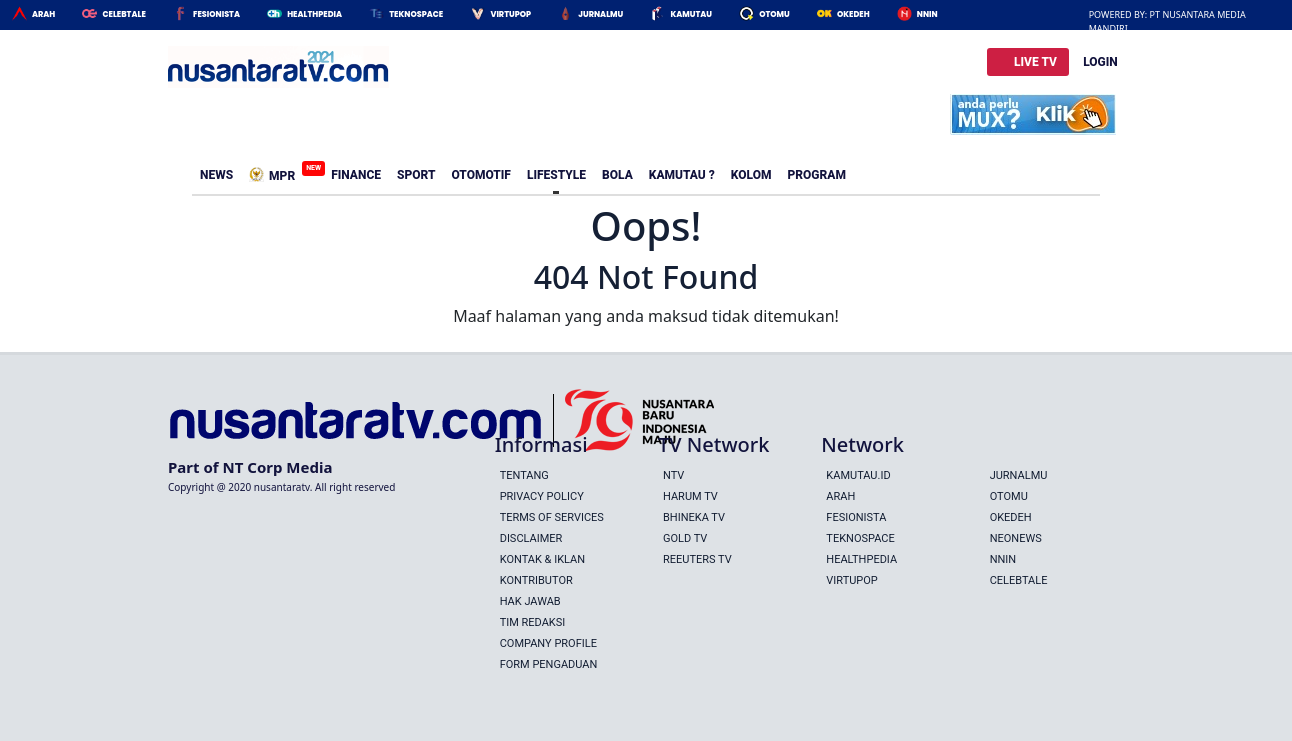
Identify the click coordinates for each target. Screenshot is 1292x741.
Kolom (751, 175)
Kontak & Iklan (542, 559)
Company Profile (548, 643)
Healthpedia (861, 559)
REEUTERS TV (697, 559)
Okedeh (853, 14)
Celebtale (123, 14)
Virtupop (510, 14)
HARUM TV (690, 496)
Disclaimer (531, 538)
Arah (43, 14)
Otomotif (480, 175)
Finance (356, 175)
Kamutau (691, 14)
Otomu (774, 14)
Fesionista (216, 14)
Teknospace (416, 14)
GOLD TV (685, 538)
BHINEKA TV (694, 517)
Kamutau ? (682, 175)
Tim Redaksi (533, 622)
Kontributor (536, 580)
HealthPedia (314, 14)
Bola (617, 175)
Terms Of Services (552, 517)
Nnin (927, 14)
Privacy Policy (542, 496)
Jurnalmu (600, 14)
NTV (673, 475)
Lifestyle (556, 175)
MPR (276, 172)
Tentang (524, 475)
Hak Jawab (530, 601)
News (216, 175)
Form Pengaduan (549, 664)
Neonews (1016, 538)
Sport (416, 175)
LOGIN (1100, 62)
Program (817, 175)
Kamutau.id (858, 475)
